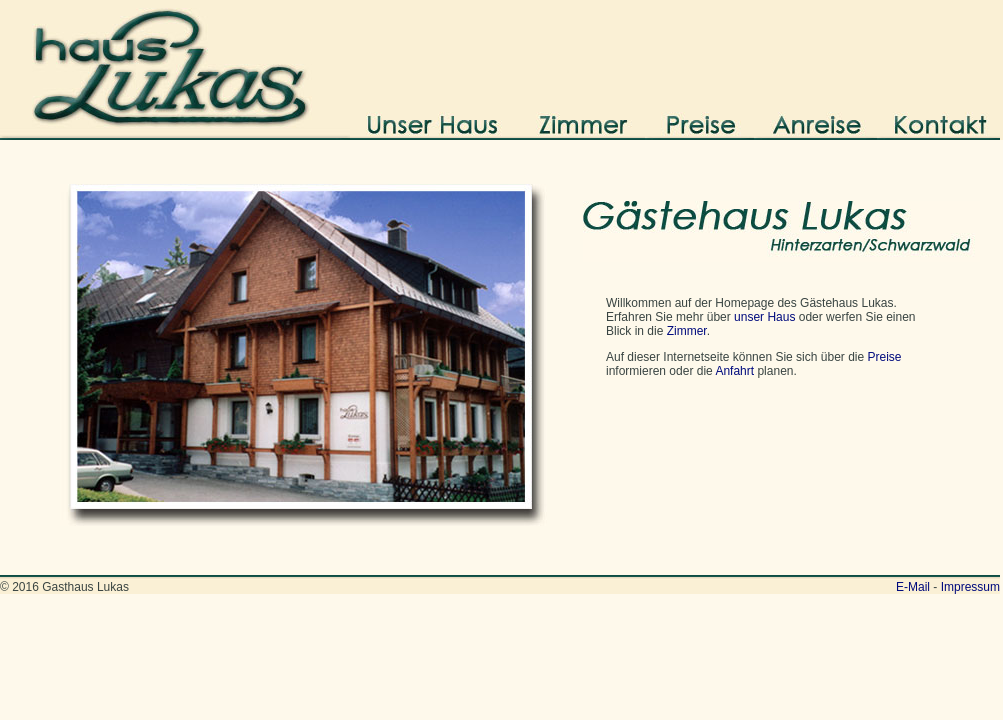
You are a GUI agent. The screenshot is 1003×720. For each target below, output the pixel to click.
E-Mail (913, 587)
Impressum (970, 587)
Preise (885, 357)
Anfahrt (734, 371)
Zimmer (687, 331)
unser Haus (764, 317)
